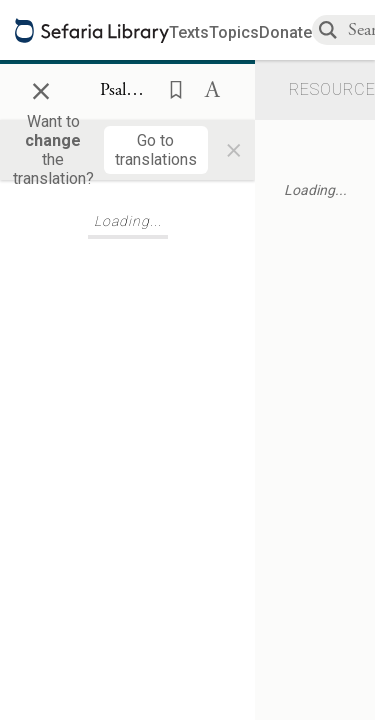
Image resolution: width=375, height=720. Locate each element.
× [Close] (41, 88)
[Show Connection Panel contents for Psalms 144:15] (127, 91)
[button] (170, 88)
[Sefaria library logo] (92, 30)
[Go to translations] (156, 150)
